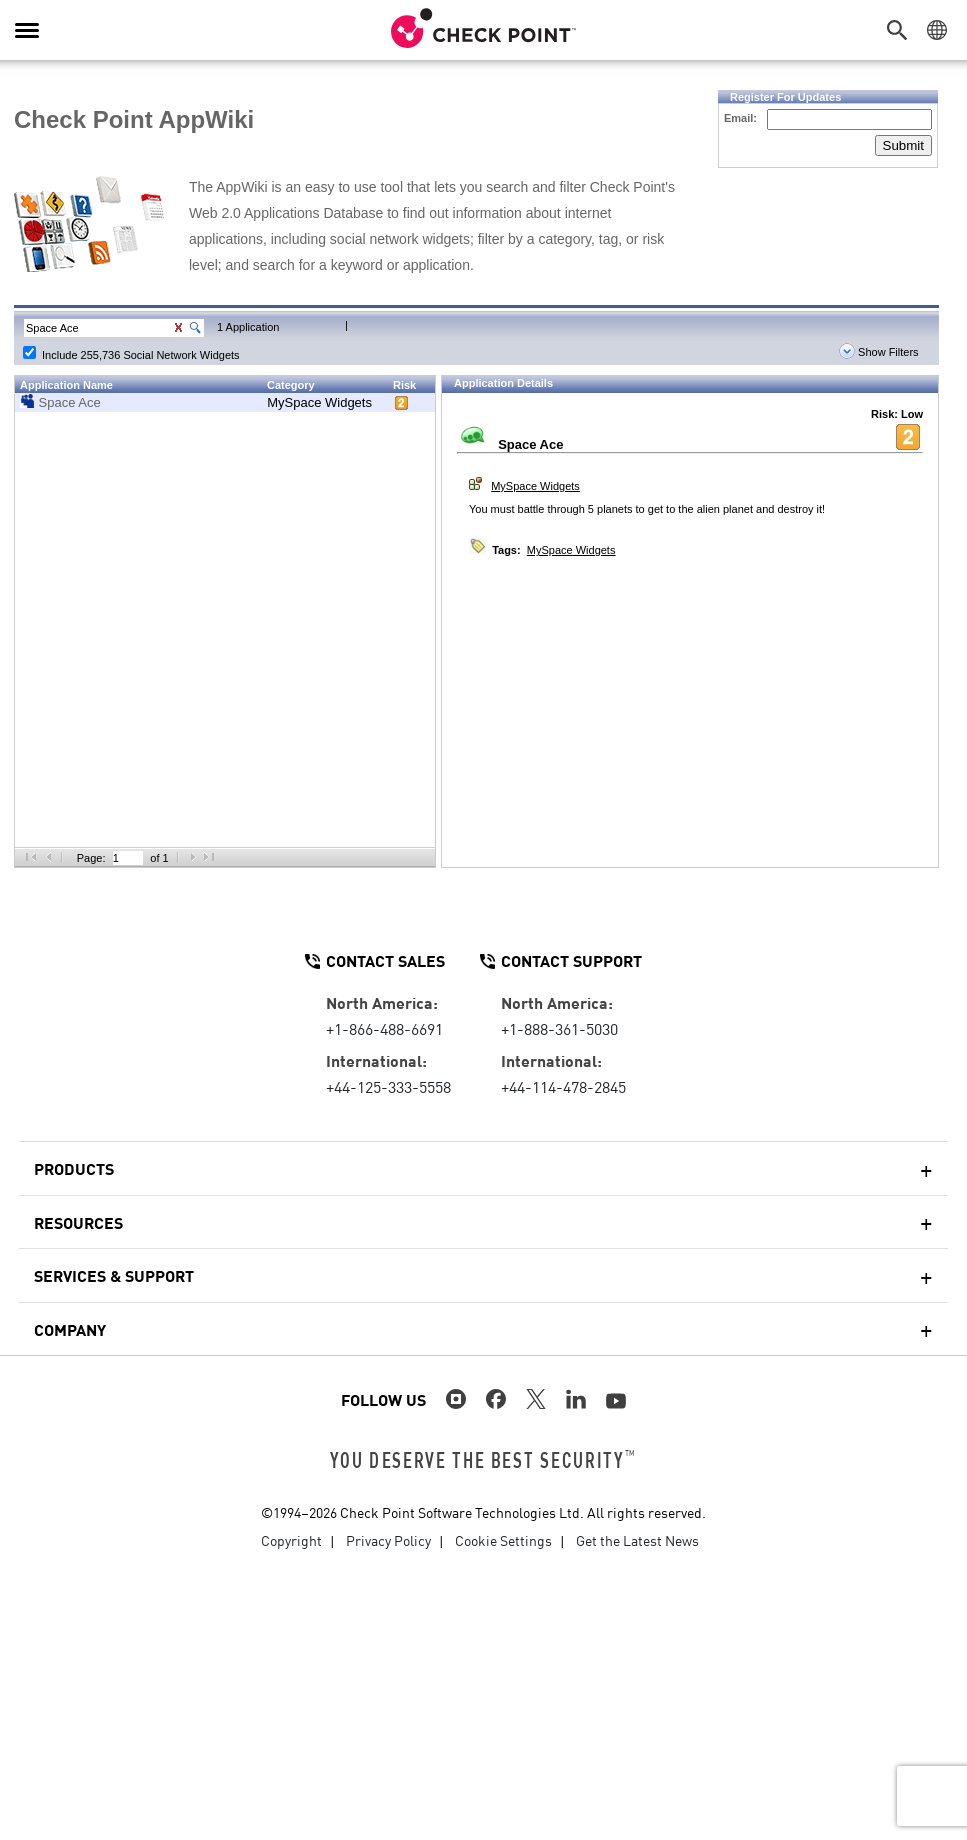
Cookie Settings (503, 1540)
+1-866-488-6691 (384, 1028)
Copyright (291, 1540)
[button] (902, 30)
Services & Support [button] (114, 1275)
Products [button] (74, 1168)
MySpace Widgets (319, 402)
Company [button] (70, 1329)
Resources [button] (78, 1222)
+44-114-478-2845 (563, 1086)
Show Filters (879, 352)
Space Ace (70, 402)
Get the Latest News (637, 1540)
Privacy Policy (388, 1540)
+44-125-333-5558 (388, 1086)
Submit (903, 145)
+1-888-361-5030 (559, 1028)
